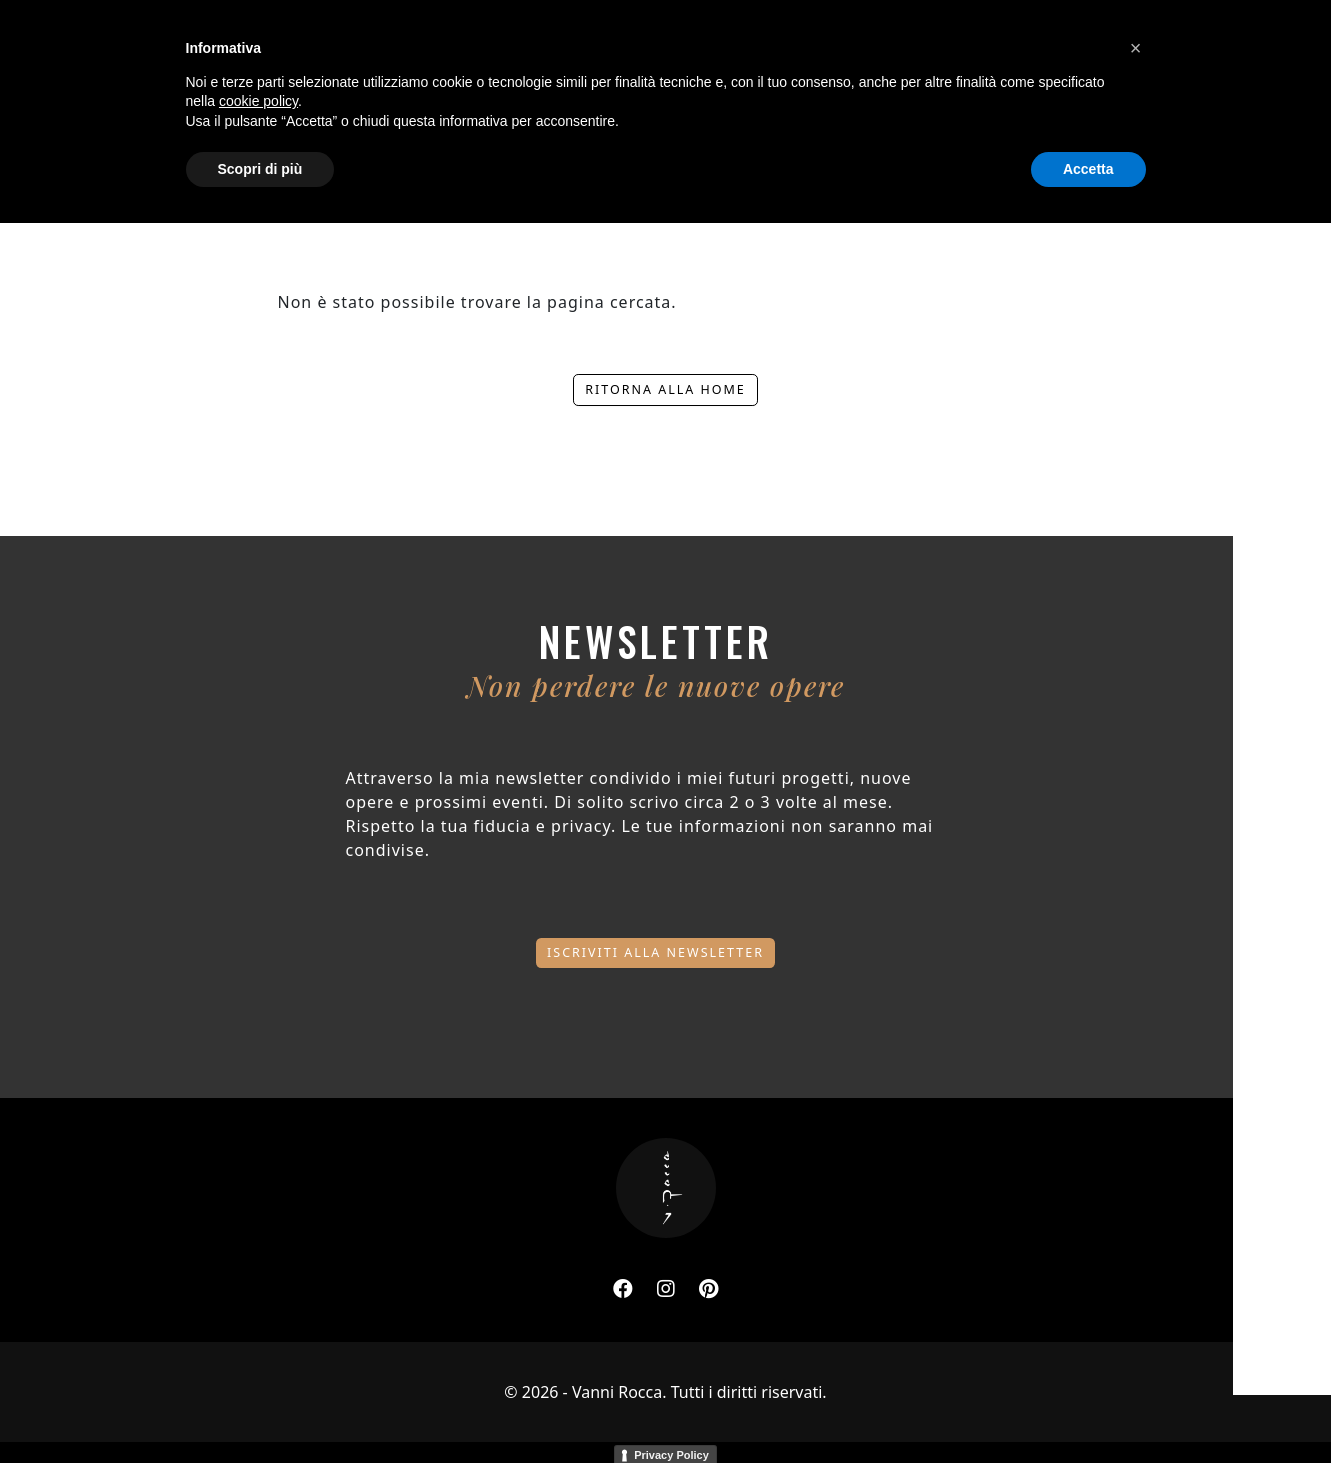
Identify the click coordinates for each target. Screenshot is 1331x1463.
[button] (1136, 1288)
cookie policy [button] (258, 1341)
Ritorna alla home (666, 388)
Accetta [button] (1088, 1408)
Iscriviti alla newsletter (655, 949)
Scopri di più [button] (260, 1408)
